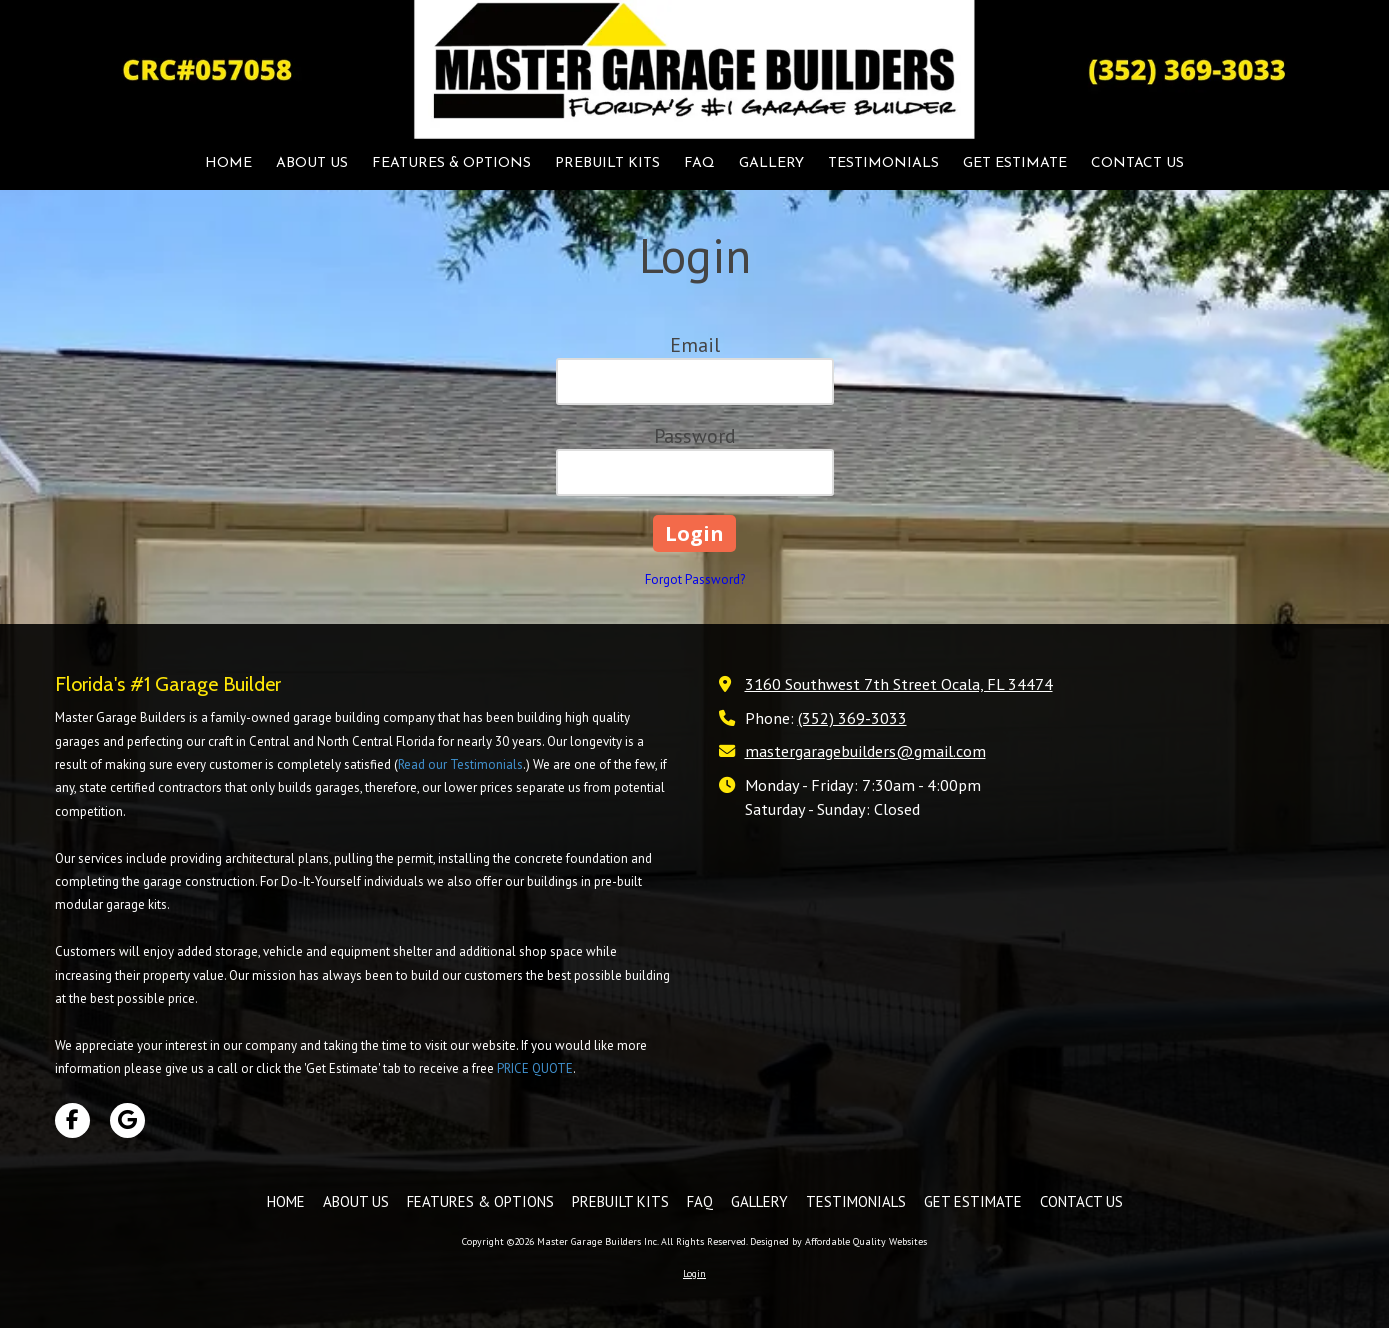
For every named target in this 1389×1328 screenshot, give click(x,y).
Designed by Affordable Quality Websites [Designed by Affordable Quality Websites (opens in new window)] (838, 1241)
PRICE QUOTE (535, 1068)
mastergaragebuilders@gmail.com (865, 750)
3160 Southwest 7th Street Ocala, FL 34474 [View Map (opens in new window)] (899, 683)
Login (694, 1273)
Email (695, 345)
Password (695, 436)
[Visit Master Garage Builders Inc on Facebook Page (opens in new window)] (72, 1120)
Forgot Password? (695, 579)
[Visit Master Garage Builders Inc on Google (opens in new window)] (127, 1120)
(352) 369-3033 (852, 717)
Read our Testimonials (460, 764)
